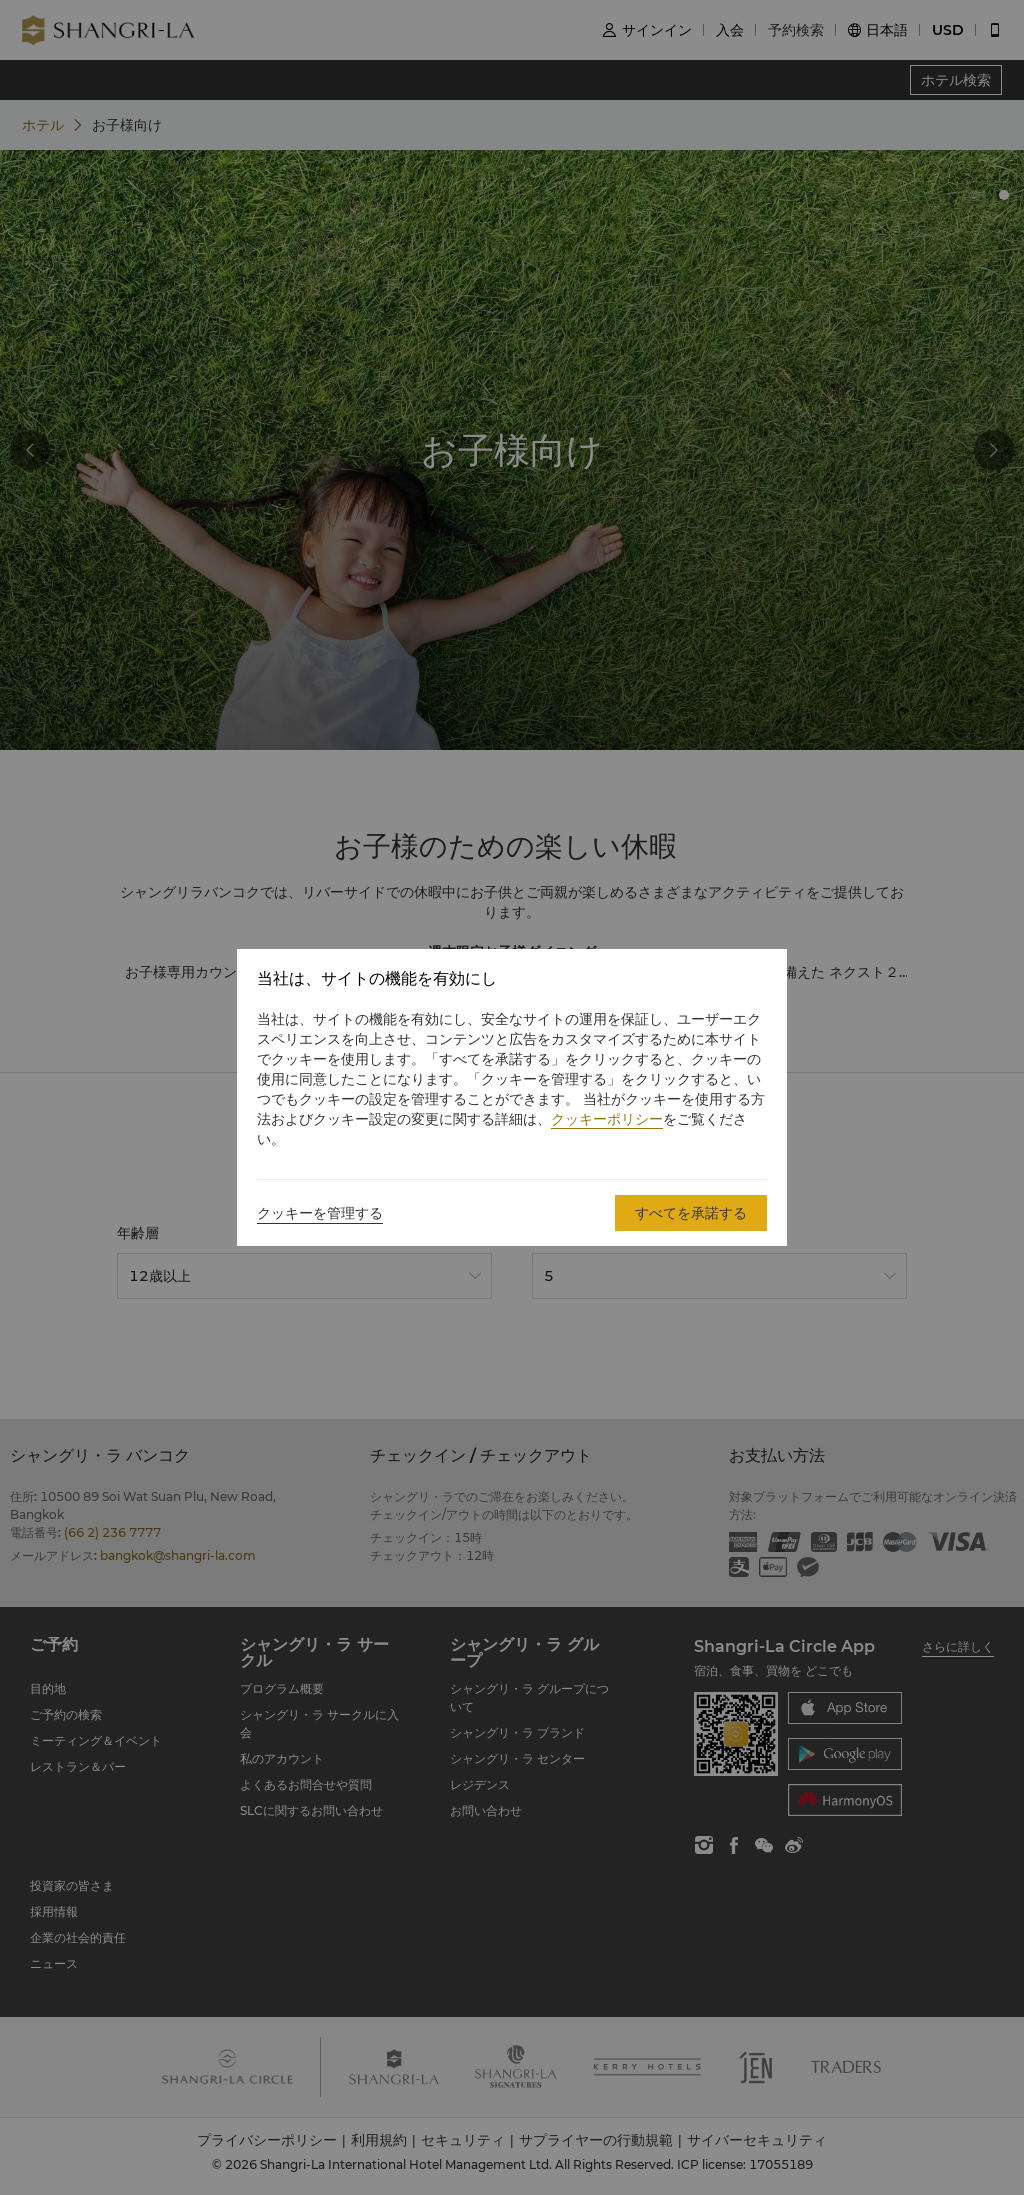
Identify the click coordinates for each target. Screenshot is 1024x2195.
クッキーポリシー (607, 1119)
